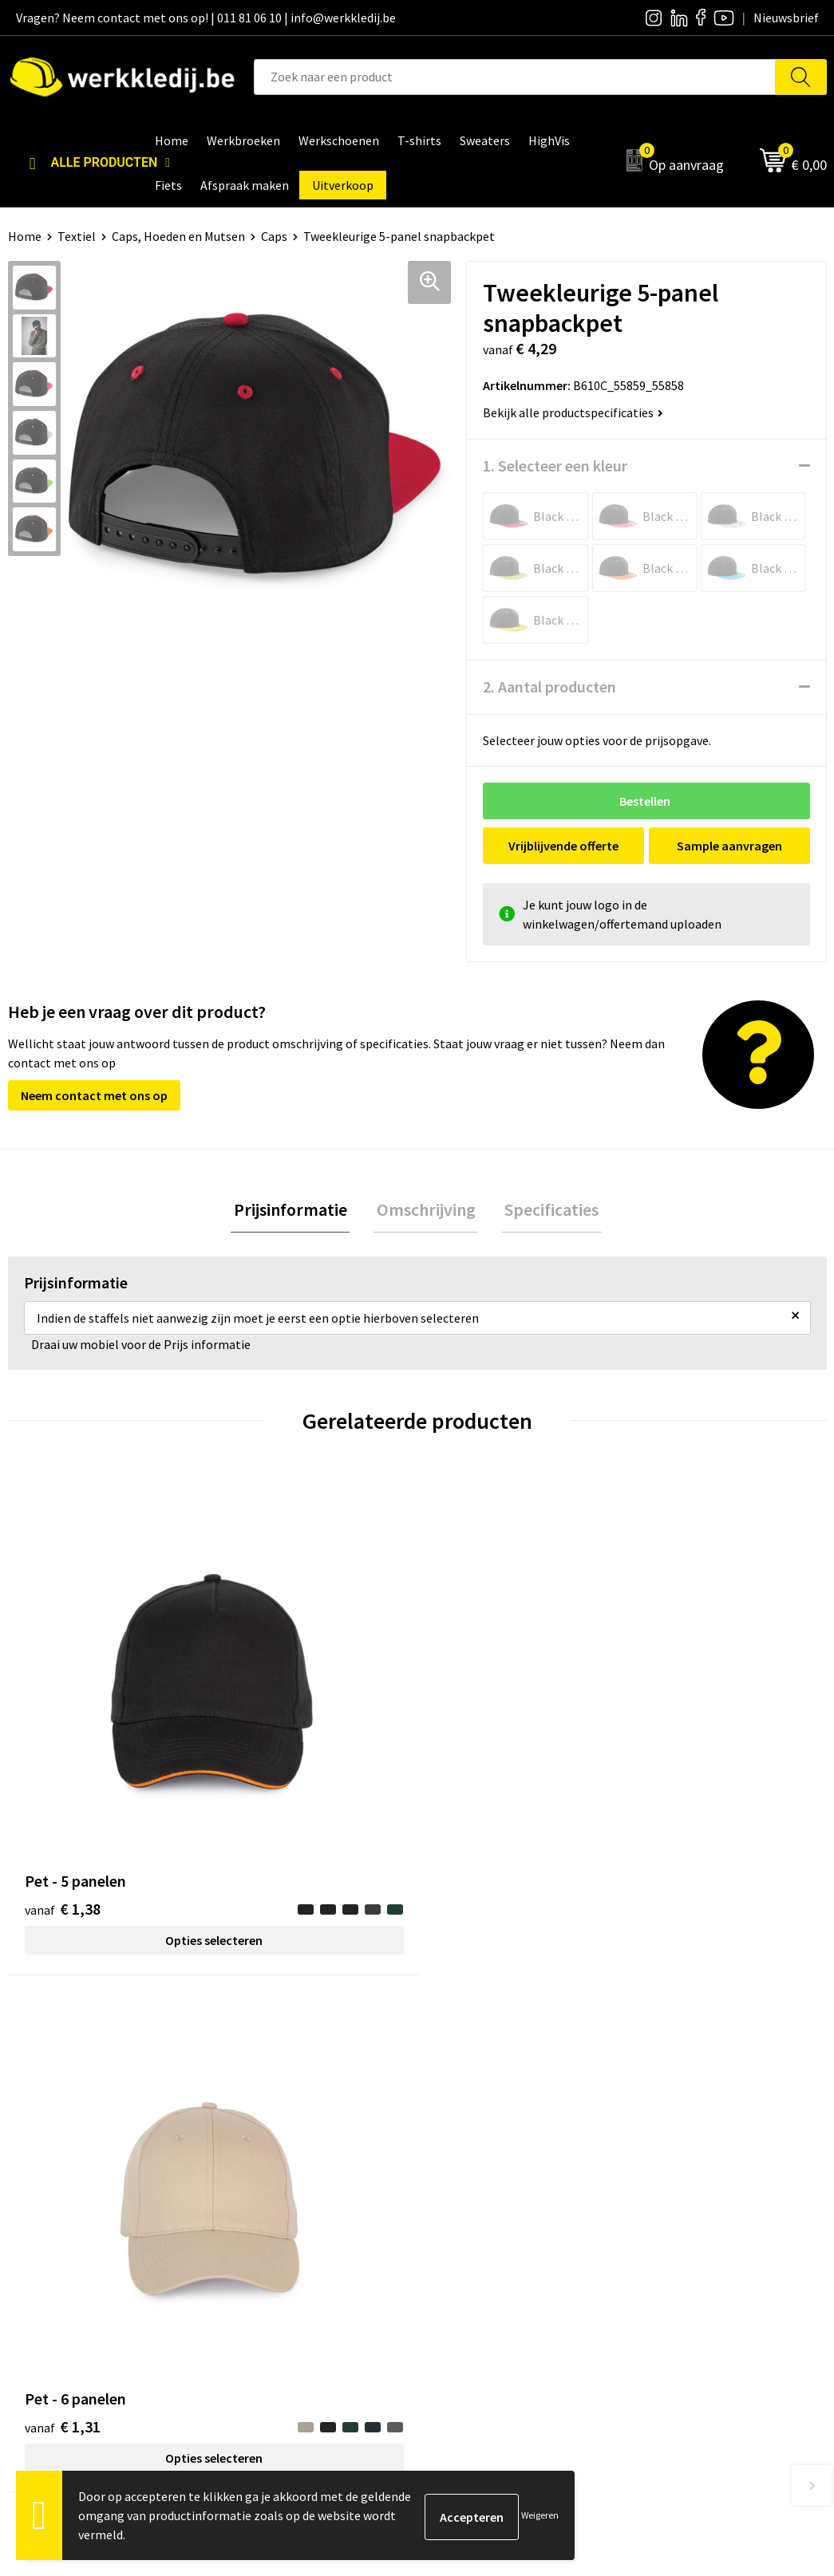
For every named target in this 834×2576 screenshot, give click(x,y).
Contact (257, 2168)
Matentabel (469, 2240)
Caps (274, 236)
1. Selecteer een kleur (555, 465)
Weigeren (540, 2515)
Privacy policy (272, 2191)
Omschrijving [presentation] (426, 1211)
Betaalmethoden (686, 2191)
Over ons (460, 2168)
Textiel (76, 236)
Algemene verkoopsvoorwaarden (324, 2240)
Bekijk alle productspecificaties (573, 412)
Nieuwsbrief (469, 2191)
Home (25, 236)
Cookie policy (271, 2216)
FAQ (245, 2265)
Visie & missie (473, 2216)
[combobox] (515, 77)
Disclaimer (668, 2168)
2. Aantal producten (549, 686)
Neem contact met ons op (94, 1095)
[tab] (296, 1211)
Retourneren (674, 2216)
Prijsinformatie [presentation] (296, 1211)
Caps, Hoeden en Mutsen (178, 236)
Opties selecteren (110, 1755)
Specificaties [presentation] (547, 1211)
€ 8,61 (676, 1727)
